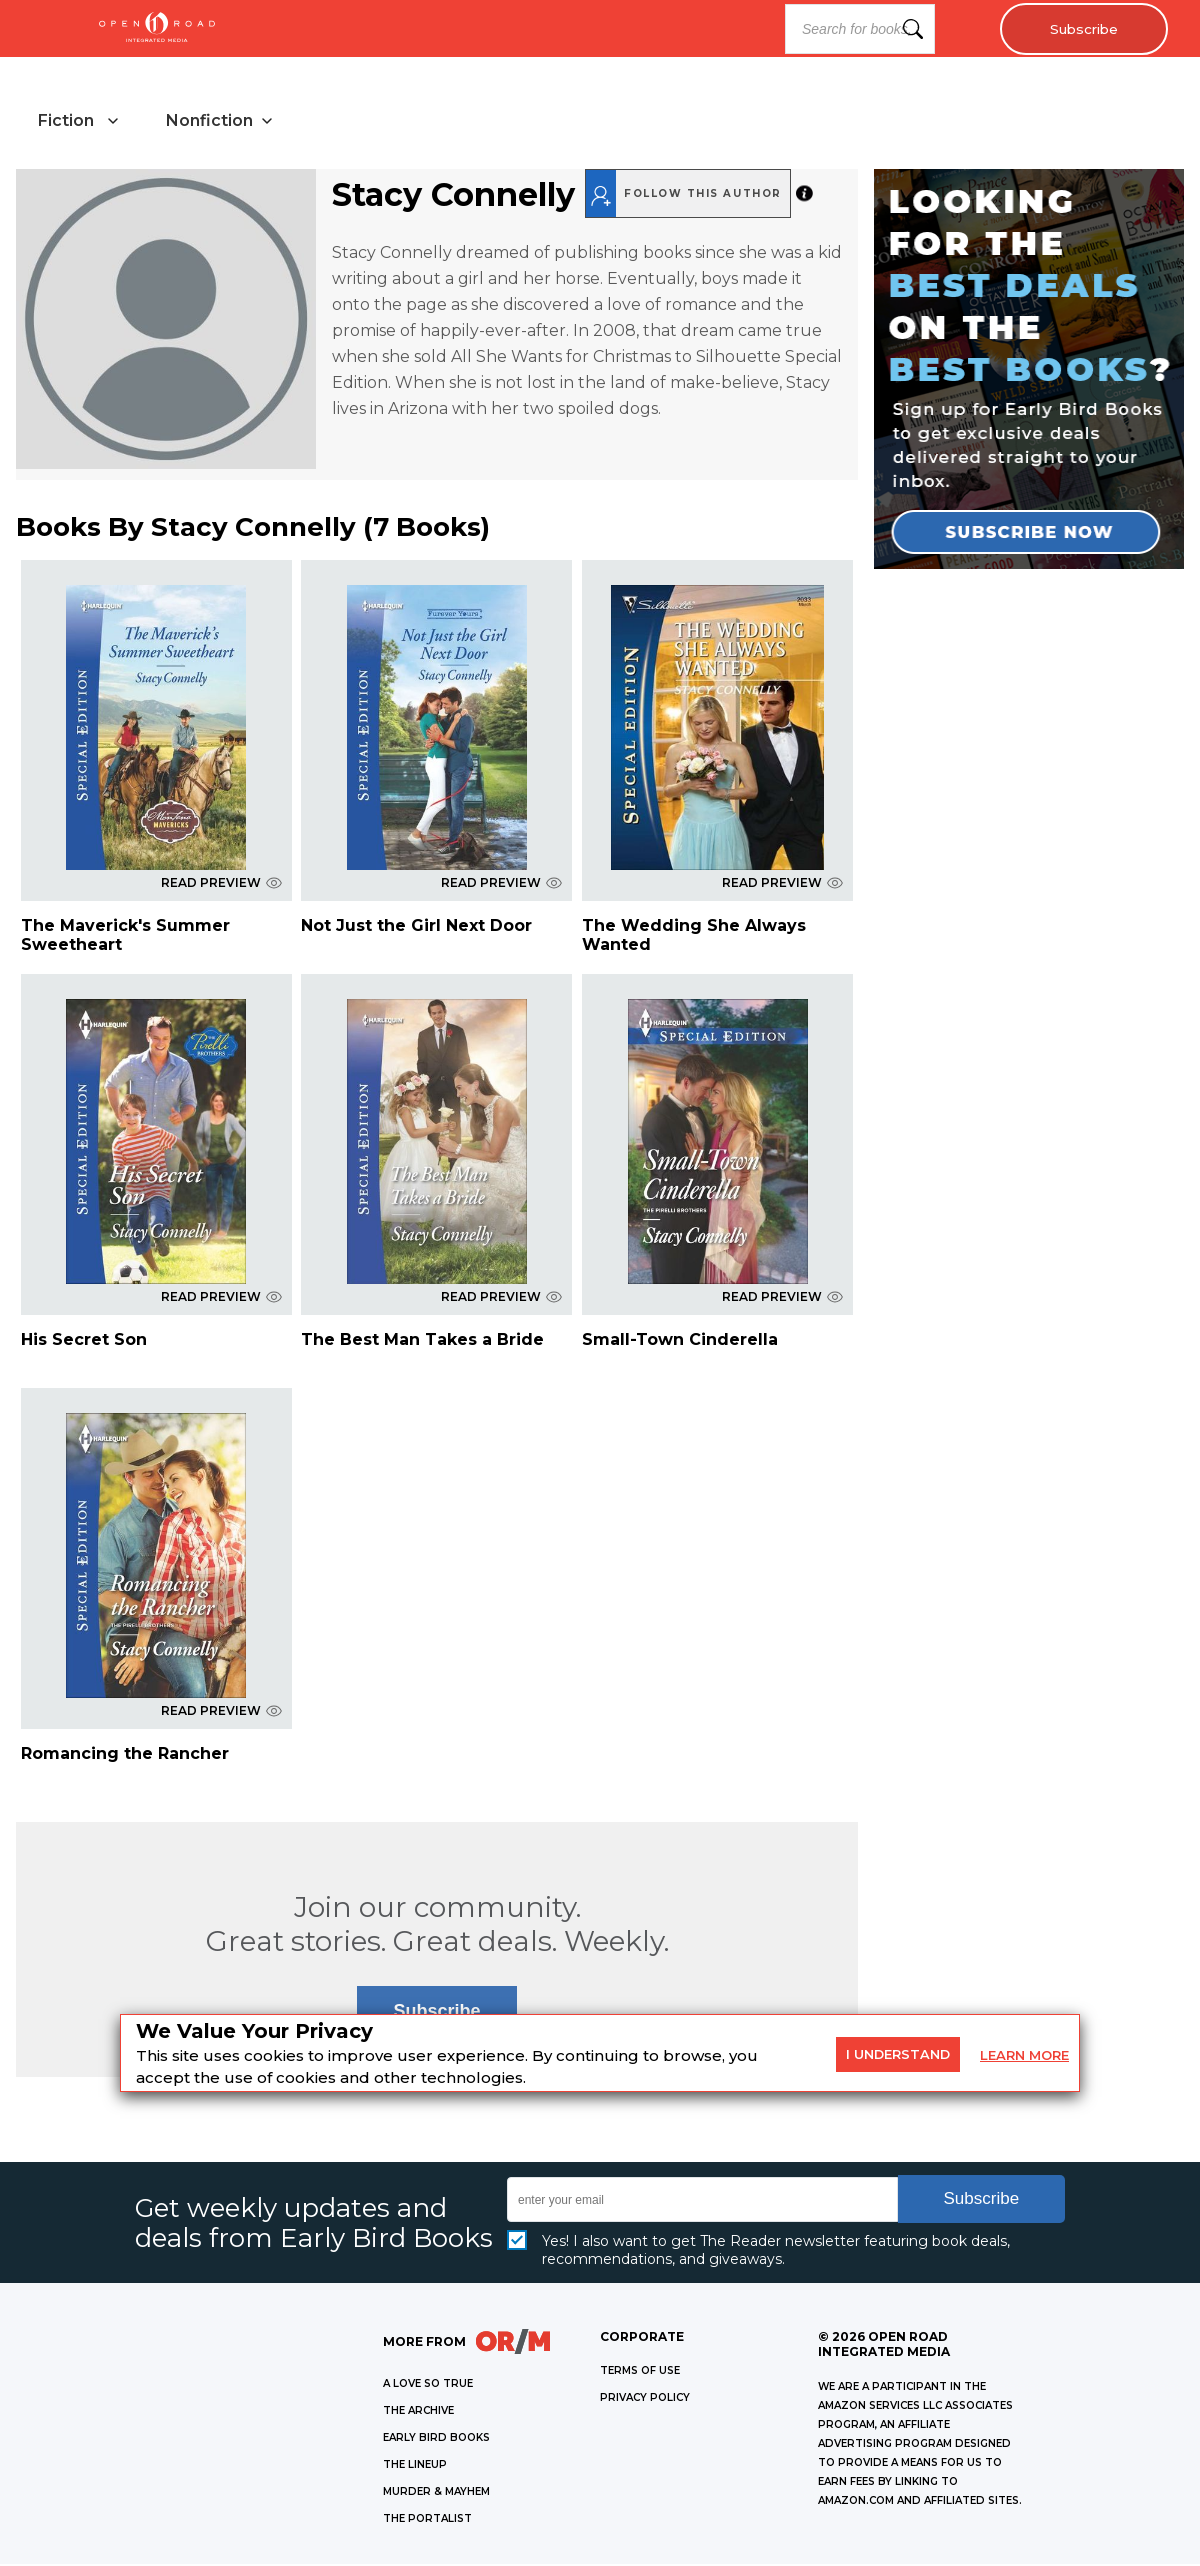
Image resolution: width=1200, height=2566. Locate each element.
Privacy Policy (645, 2399)
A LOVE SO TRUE (428, 2385)
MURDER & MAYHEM (436, 2493)
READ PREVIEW (221, 884)
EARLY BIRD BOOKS (436, 2439)
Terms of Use (640, 2372)
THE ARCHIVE (418, 2412)
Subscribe (1080, 29)
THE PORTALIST (427, 2520)
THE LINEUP (415, 2466)
